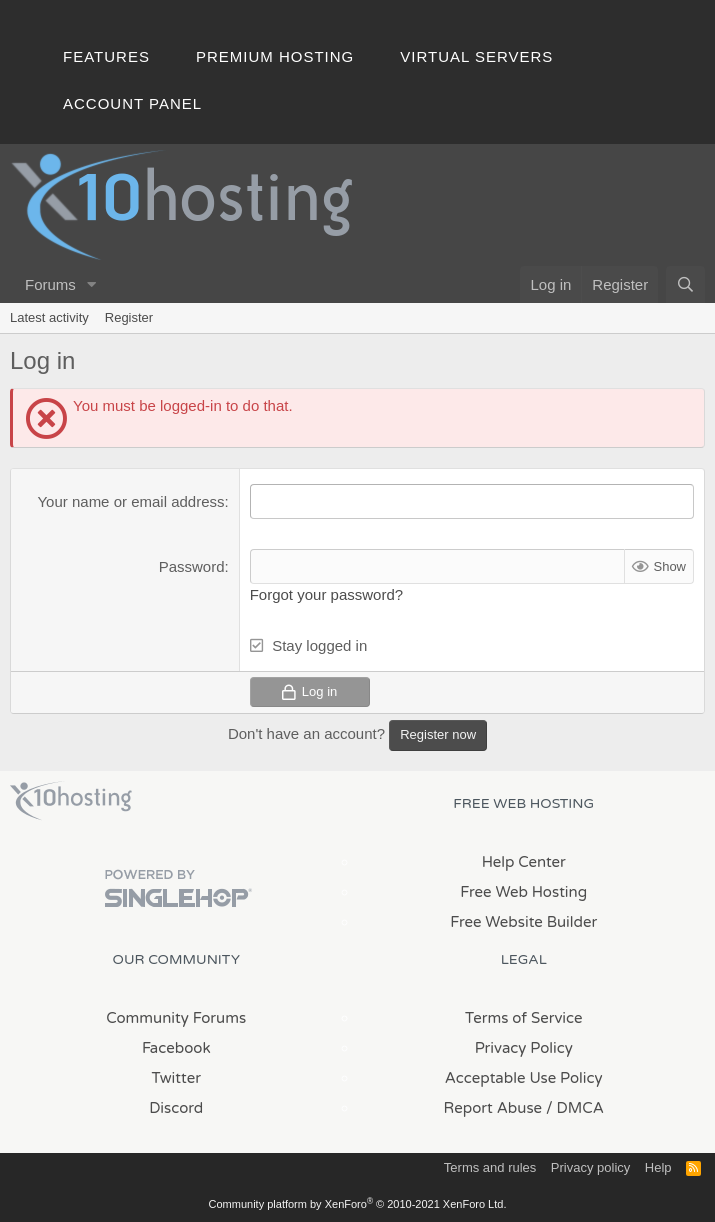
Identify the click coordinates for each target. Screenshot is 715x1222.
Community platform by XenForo (358, 1204)
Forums (50, 284)
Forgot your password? (326, 594)
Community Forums (176, 1017)
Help (658, 1166)
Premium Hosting (275, 56)
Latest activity (49, 317)
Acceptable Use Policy (524, 1077)
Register (129, 317)
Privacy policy (590, 1166)
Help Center (524, 861)
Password (192, 566)
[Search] (685, 284)
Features (106, 56)
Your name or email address (130, 501)
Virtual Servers (476, 56)
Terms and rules (490, 1166)
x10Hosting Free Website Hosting (71, 800)
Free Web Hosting (523, 891)
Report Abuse (493, 1107)
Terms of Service (524, 1017)
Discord (176, 1107)
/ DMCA (575, 1107)
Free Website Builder (523, 921)
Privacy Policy (524, 1047)
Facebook (176, 1047)
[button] (92, 284)
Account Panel (132, 103)
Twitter (176, 1077)
